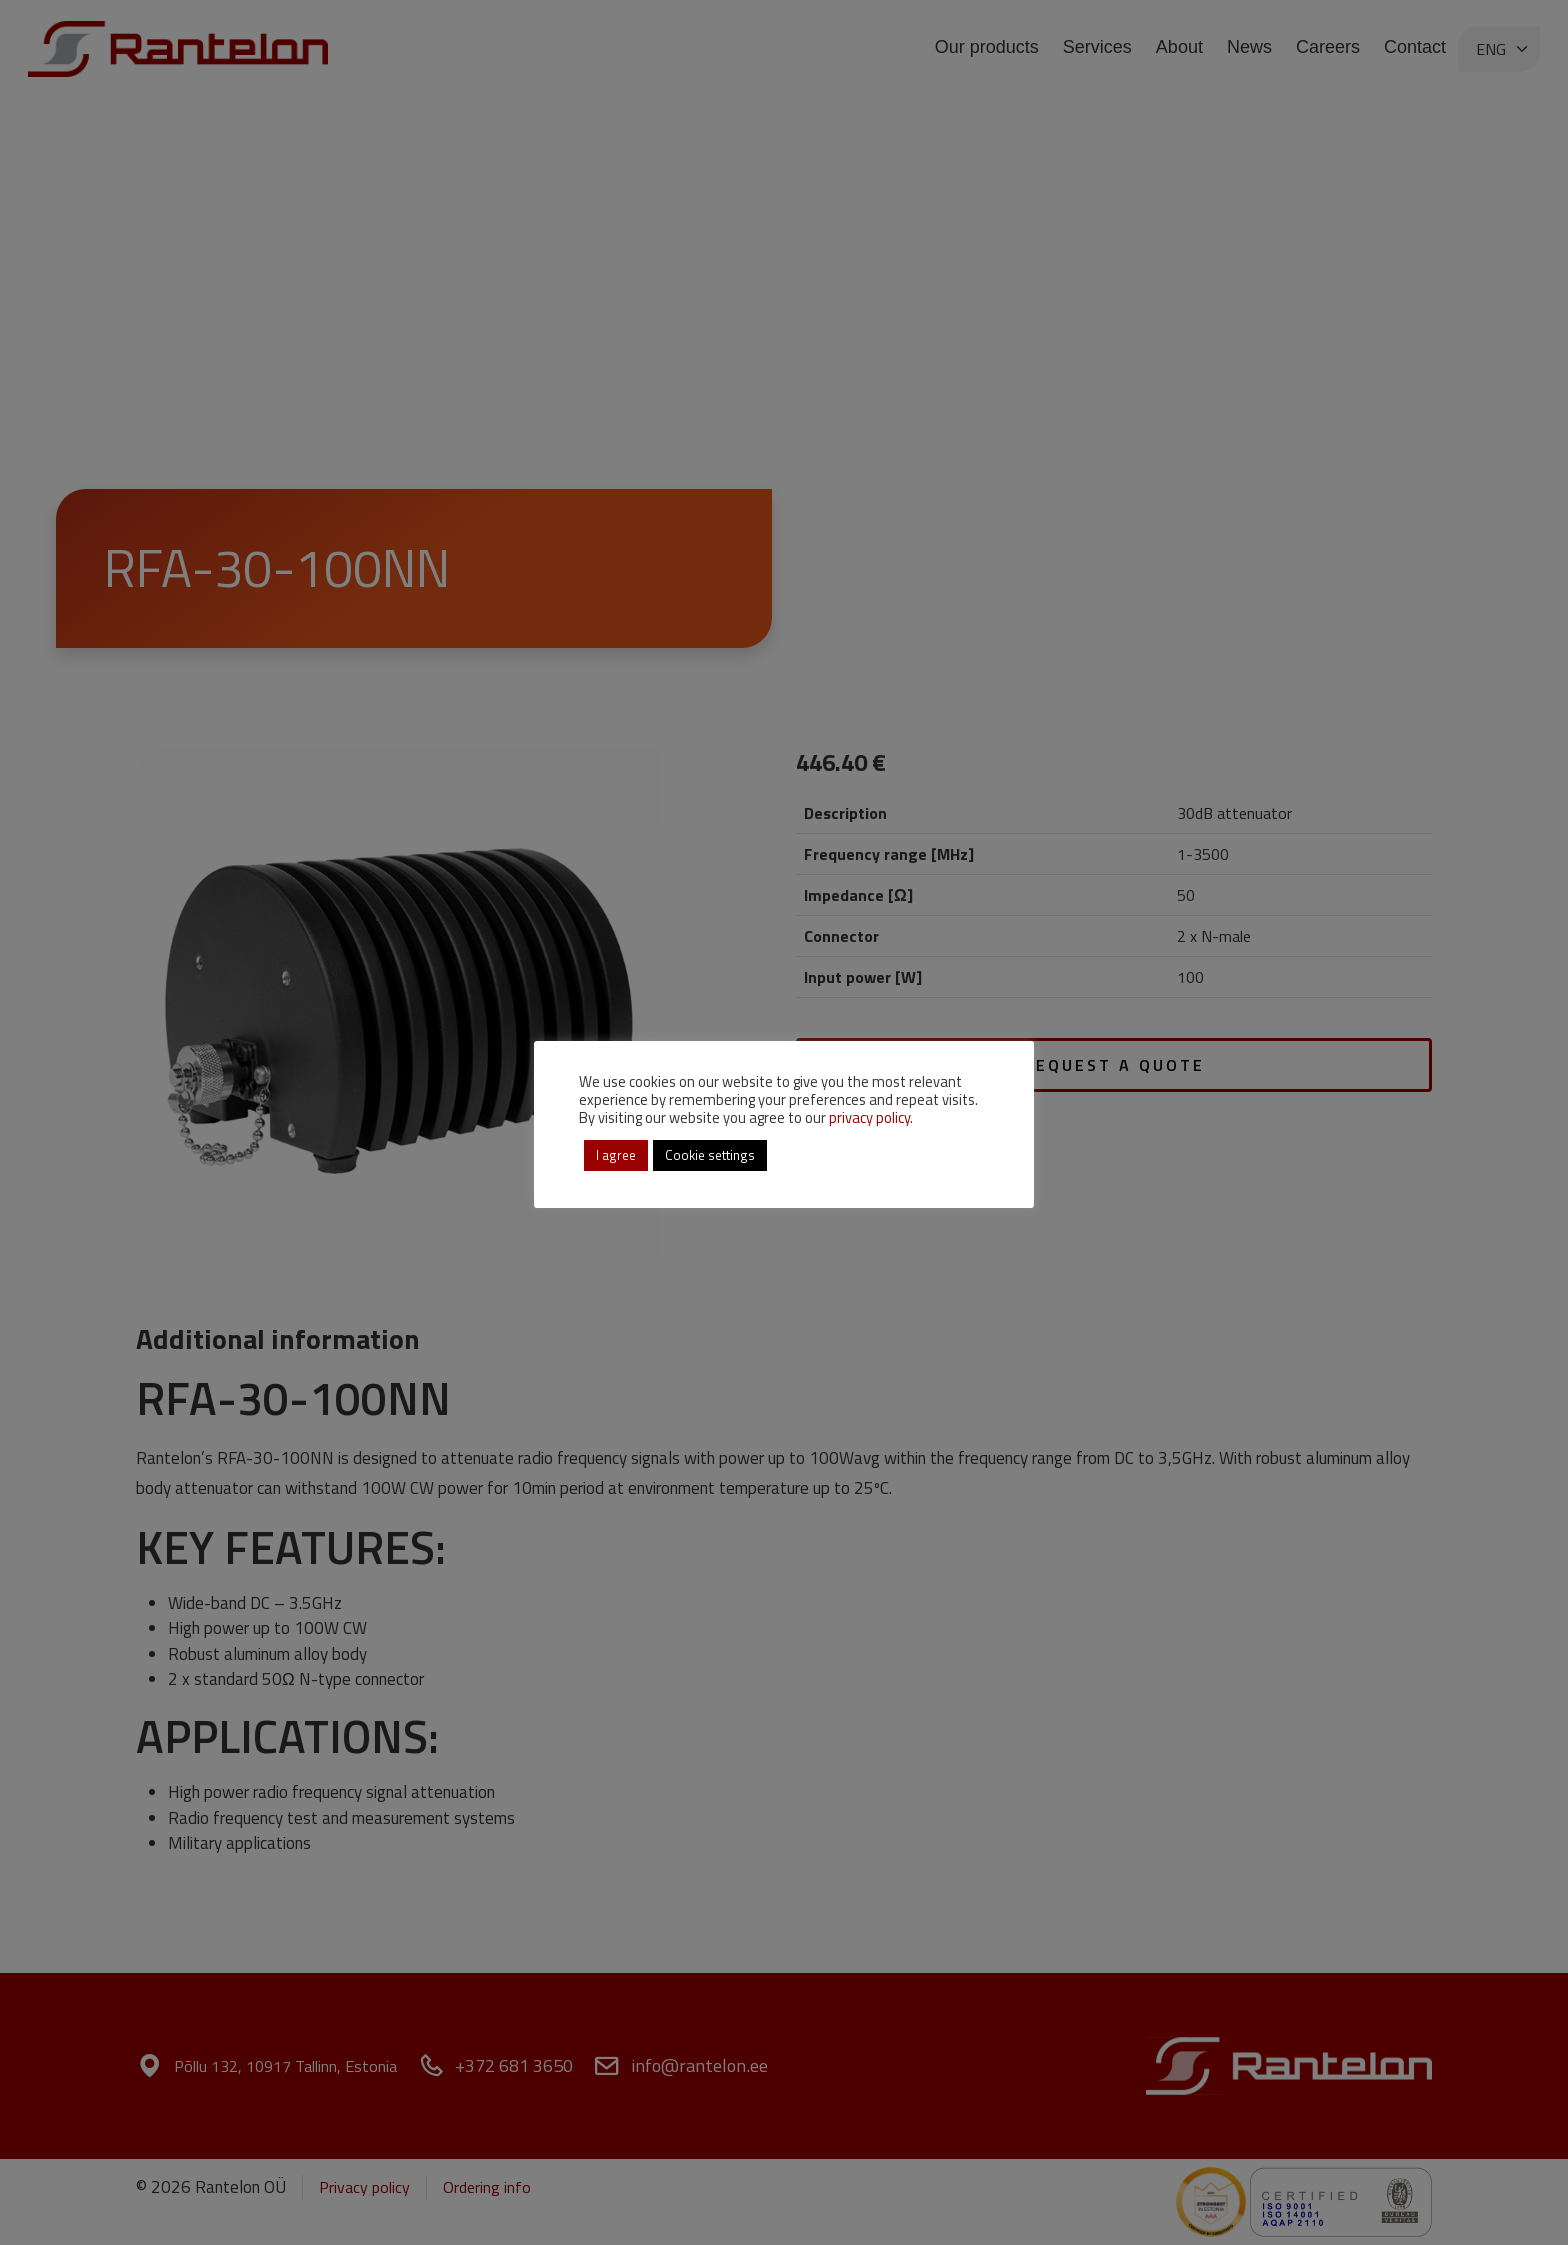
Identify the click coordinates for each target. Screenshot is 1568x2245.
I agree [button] (616, 1155)
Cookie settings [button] (710, 1155)
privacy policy (869, 1117)
